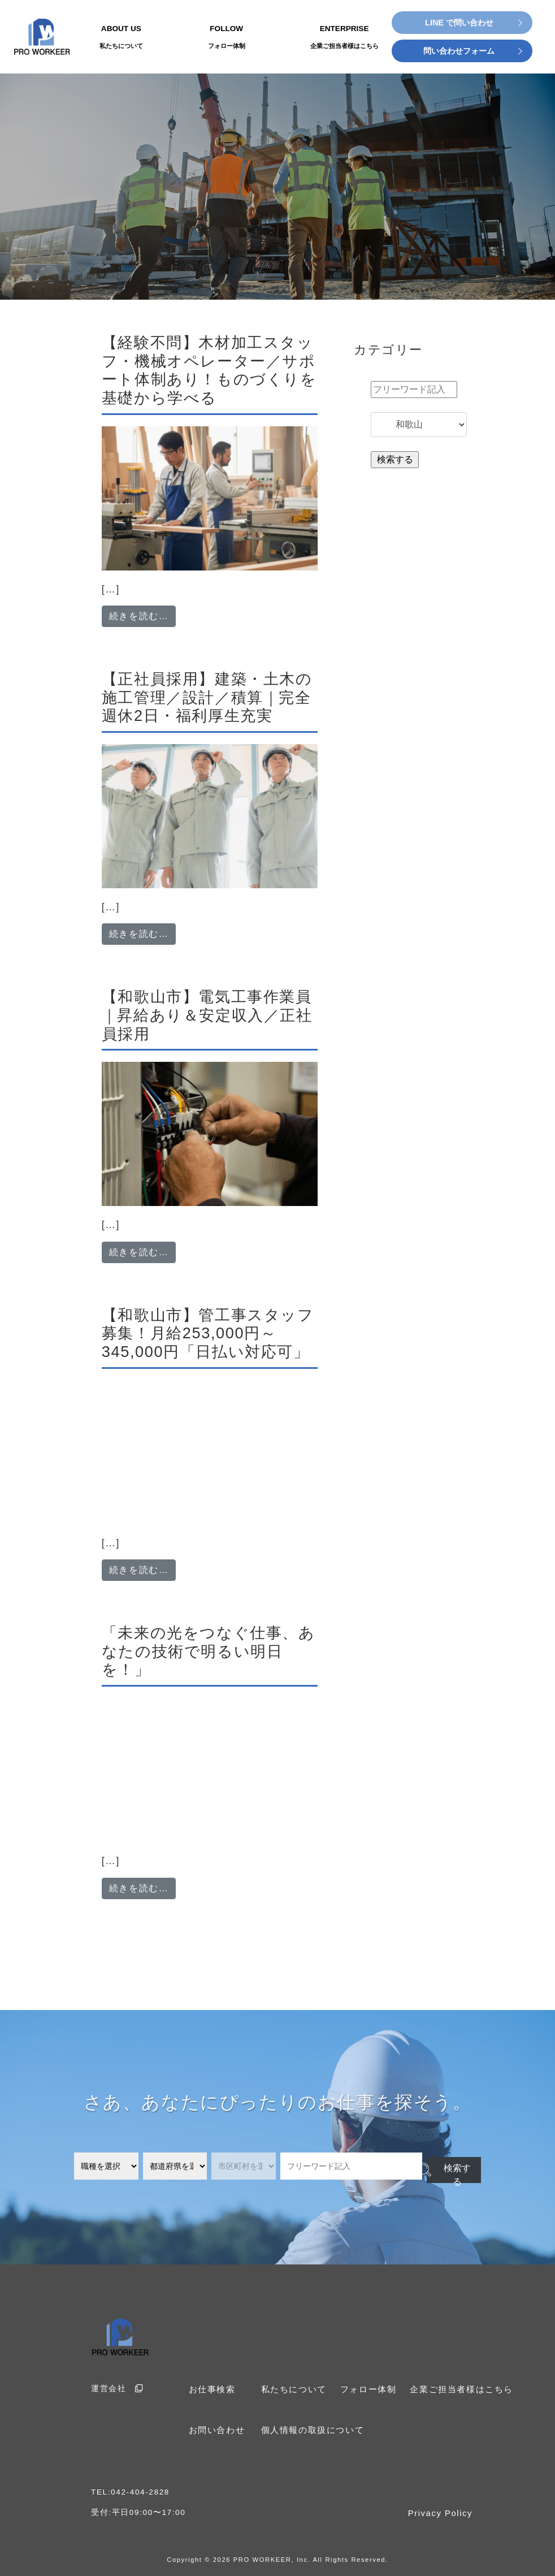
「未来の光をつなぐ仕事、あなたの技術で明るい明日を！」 (208, 1651)
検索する (445, 2167)
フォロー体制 (362, 2388)
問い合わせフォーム (459, 50)
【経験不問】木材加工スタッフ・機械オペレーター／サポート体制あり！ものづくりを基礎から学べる (209, 370)
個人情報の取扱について (309, 2428)
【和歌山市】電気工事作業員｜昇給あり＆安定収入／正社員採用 (207, 1015)
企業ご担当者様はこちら (451, 2388)
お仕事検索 (211, 2388)
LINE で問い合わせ (459, 22)
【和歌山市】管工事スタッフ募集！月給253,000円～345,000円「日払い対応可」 (208, 1333)
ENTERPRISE (344, 37)
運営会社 (114, 2387)
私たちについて (292, 2388)
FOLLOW (226, 37)
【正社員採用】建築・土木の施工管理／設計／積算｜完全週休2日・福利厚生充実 (207, 697)
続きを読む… (142, 615)
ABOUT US (121, 37)
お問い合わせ (215, 2428)
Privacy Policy (442, 2510)
